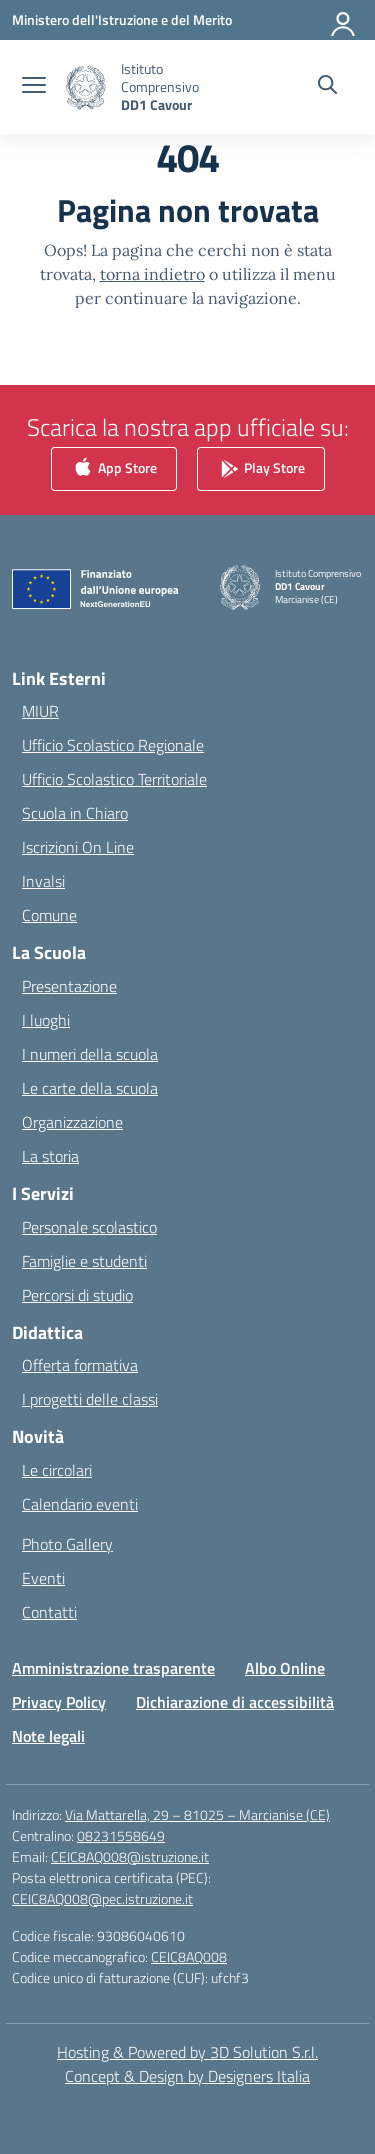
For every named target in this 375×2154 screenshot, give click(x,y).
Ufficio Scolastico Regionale (113, 745)
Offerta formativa (80, 1365)
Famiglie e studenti (84, 1261)
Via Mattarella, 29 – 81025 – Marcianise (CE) (197, 1814)
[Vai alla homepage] (181, 87)
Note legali (48, 1736)
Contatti (49, 1612)
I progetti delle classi (90, 1399)
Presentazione (69, 986)
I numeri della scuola (90, 1054)
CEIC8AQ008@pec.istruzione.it (102, 1898)
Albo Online (285, 1668)
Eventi (43, 1578)
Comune (49, 915)
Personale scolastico (89, 1227)
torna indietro (152, 274)
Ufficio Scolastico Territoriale (114, 779)
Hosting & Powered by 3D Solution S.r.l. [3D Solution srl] (187, 2052)
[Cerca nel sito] (327, 87)
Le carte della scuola (90, 1088)
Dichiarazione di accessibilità (235, 1702)
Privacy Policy (59, 1702)
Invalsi (43, 881)
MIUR (40, 711)
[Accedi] (344, 20)
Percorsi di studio (77, 1295)
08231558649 (121, 1835)
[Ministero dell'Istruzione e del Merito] (122, 19)
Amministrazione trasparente (113, 1668)
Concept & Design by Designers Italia (187, 2076)
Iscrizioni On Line (78, 847)
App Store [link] (114, 468)
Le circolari (57, 1470)
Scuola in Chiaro (75, 813)
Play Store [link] (261, 468)
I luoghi (46, 1020)
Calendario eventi (80, 1504)
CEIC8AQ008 (189, 1956)
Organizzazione (72, 1122)
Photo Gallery (67, 1544)
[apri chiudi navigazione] (34, 87)
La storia (50, 1156)
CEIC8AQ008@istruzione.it (130, 1856)
